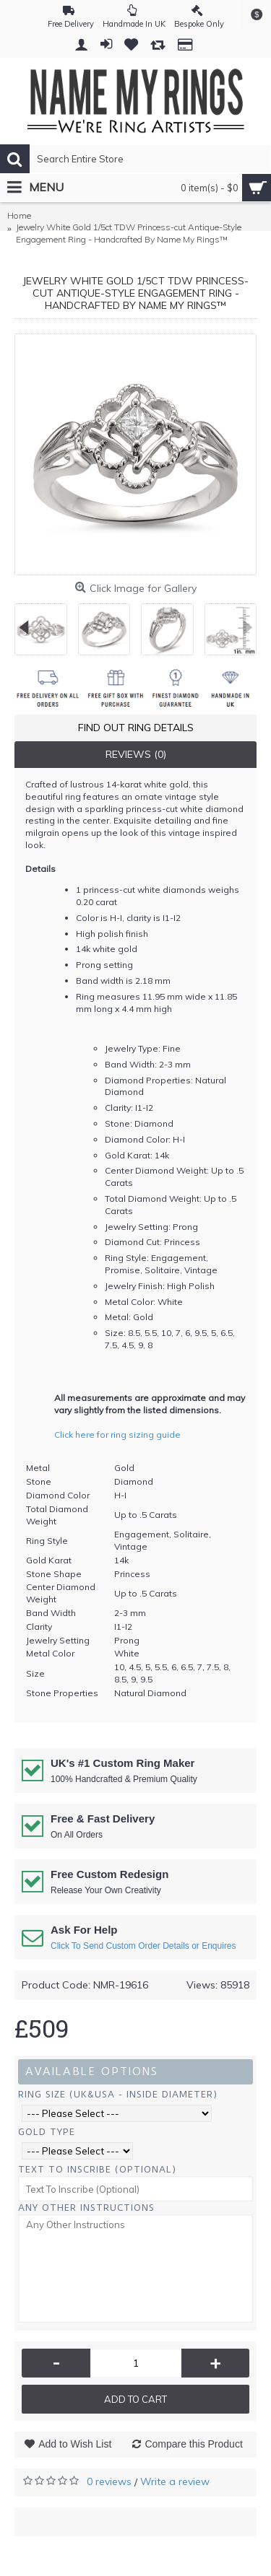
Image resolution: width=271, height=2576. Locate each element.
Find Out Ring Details (136, 727)
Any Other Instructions (86, 2207)
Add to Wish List (74, 2444)
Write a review (175, 2481)
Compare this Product (193, 2444)
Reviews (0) (136, 754)
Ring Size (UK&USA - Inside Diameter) (118, 2094)
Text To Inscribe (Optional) (97, 2169)
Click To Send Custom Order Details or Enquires (143, 1946)
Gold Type (46, 2131)
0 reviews (109, 2481)
